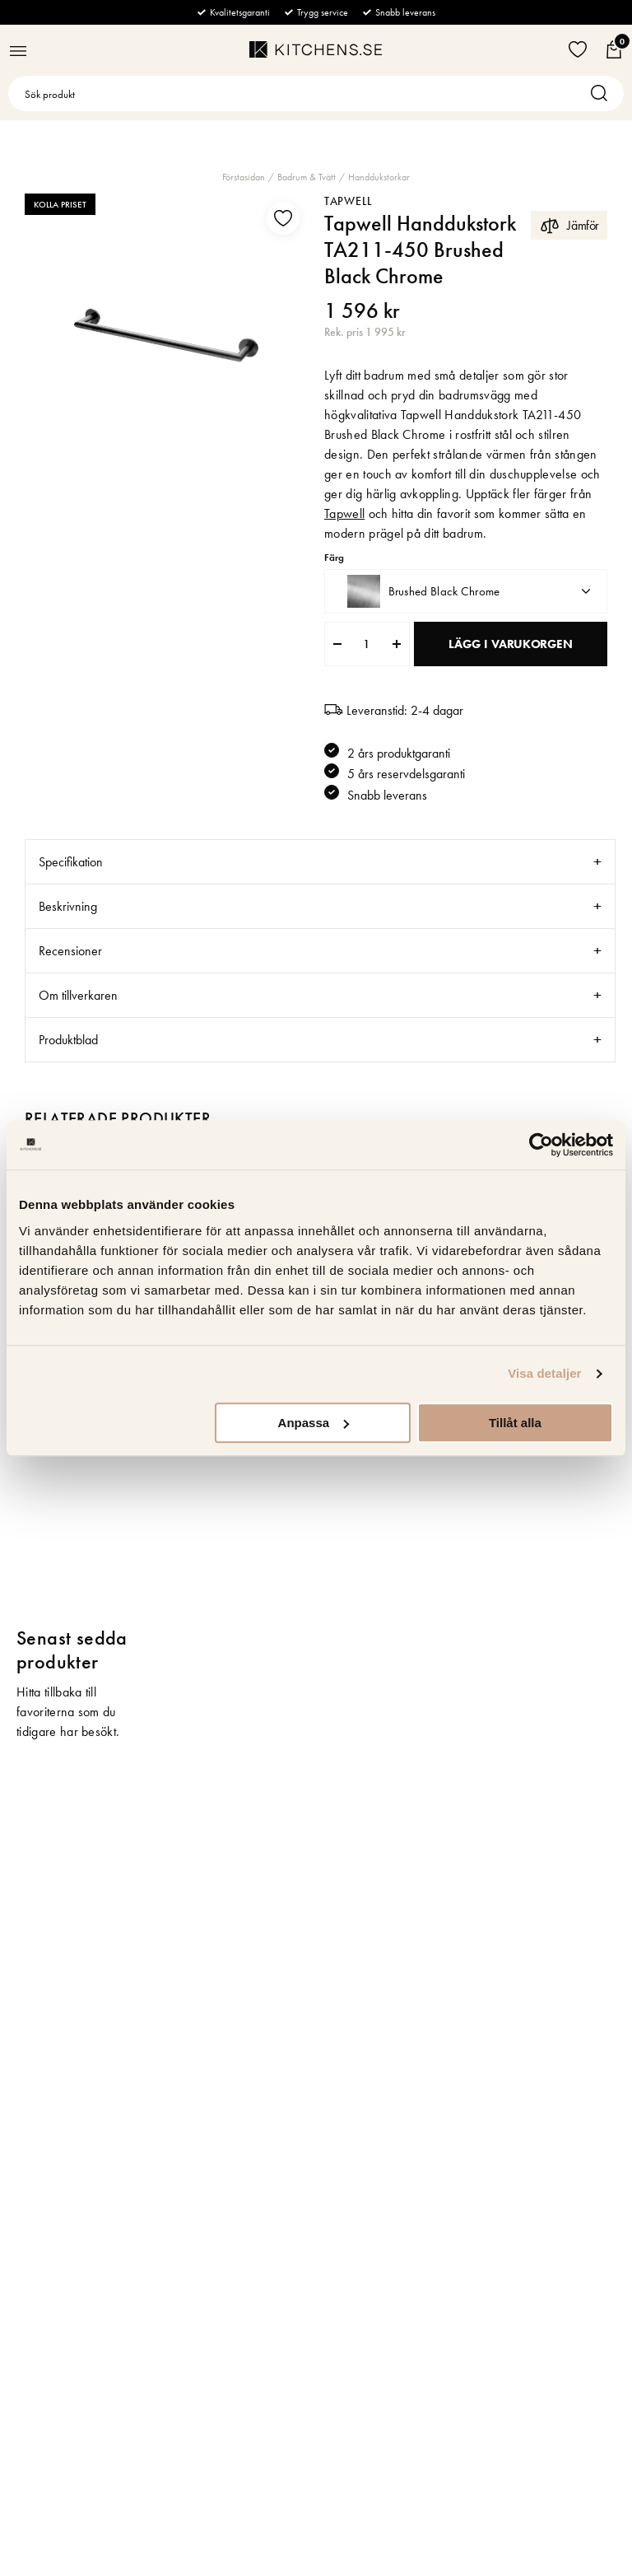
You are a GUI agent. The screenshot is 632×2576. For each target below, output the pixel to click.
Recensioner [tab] (70, 950)
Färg (334, 558)
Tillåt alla (515, 1423)
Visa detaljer (544, 1373)
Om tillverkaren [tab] (78, 995)
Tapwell (348, 201)
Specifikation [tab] (71, 861)
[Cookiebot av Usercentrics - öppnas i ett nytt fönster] (541, 1144)
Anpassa (314, 1423)
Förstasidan (243, 177)
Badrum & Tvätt (306, 177)
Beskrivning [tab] (68, 906)
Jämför (569, 225)
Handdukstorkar (379, 177)
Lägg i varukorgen (510, 644)
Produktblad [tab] (68, 1039)
